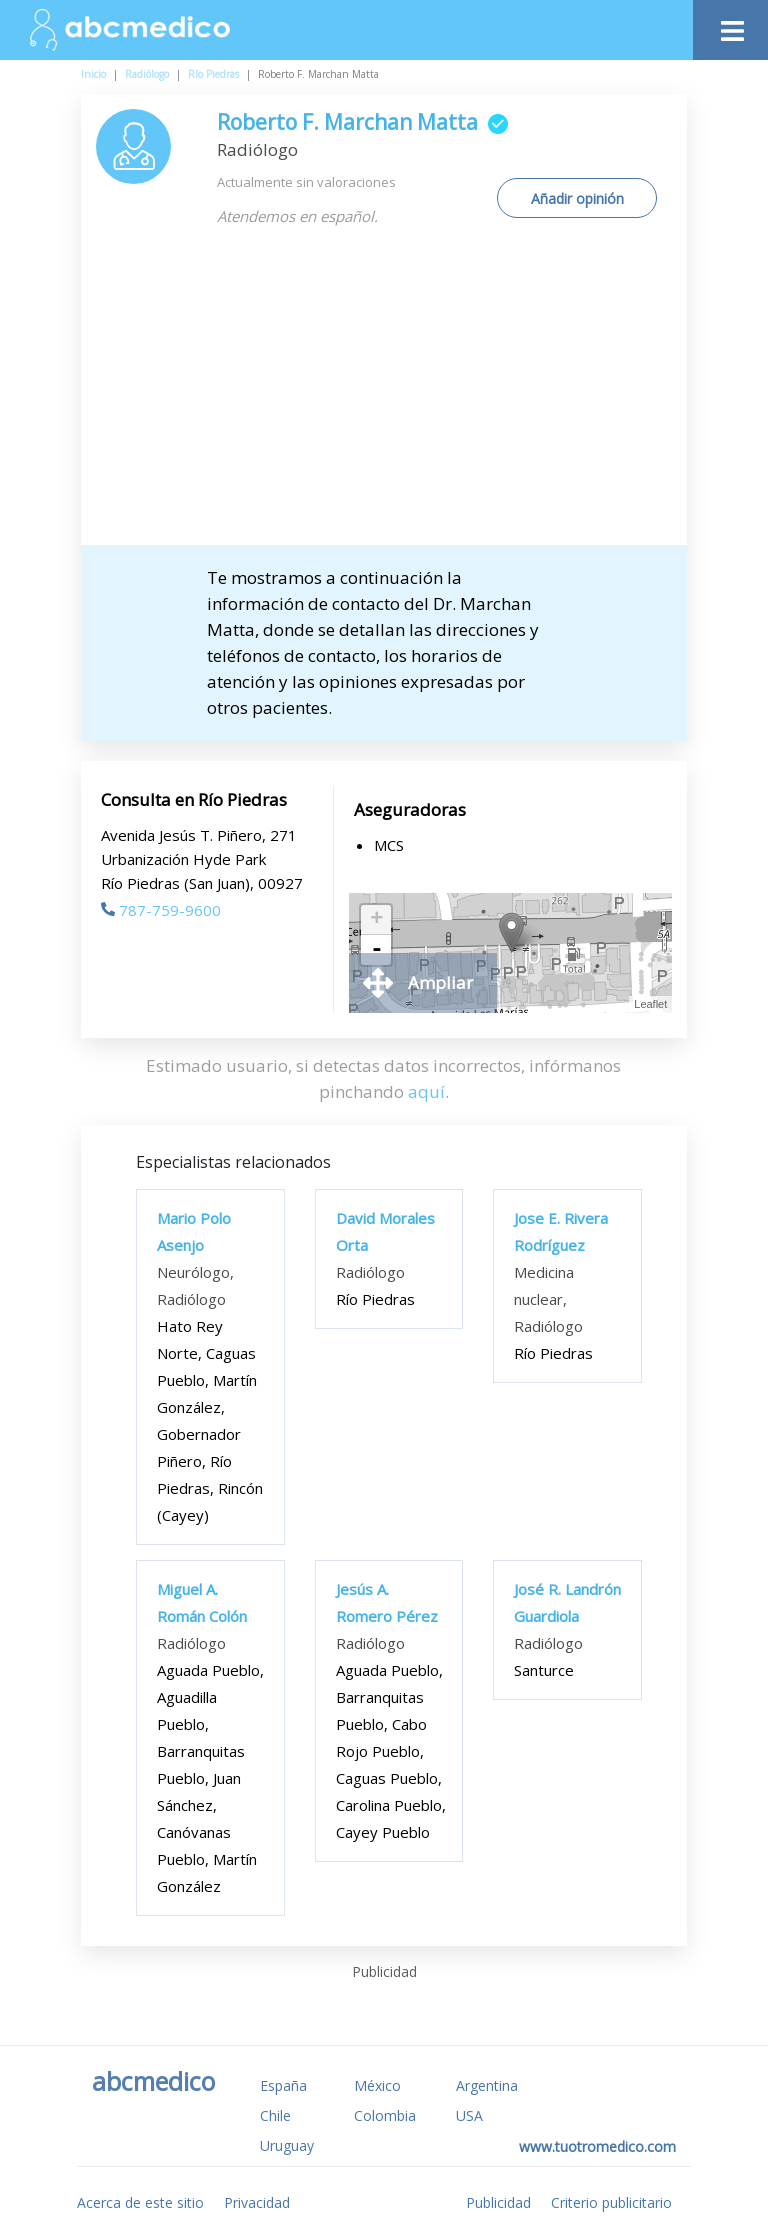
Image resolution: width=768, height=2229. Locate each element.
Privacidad (257, 2202)
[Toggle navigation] (730, 25)
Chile (275, 2115)
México (377, 2085)
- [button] (377, 950)
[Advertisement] (401, 395)
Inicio (93, 74)
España (283, 2085)
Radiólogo (147, 74)
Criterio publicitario (611, 2202)
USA (469, 2115)
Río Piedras (213, 74)
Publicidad (498, 2202)
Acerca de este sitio (140, 2202)
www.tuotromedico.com (597, 2146)
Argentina (487, 2085)
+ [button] (376, 920)
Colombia (385, 2115)
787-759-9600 (161, 910)
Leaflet (650, 1004)
